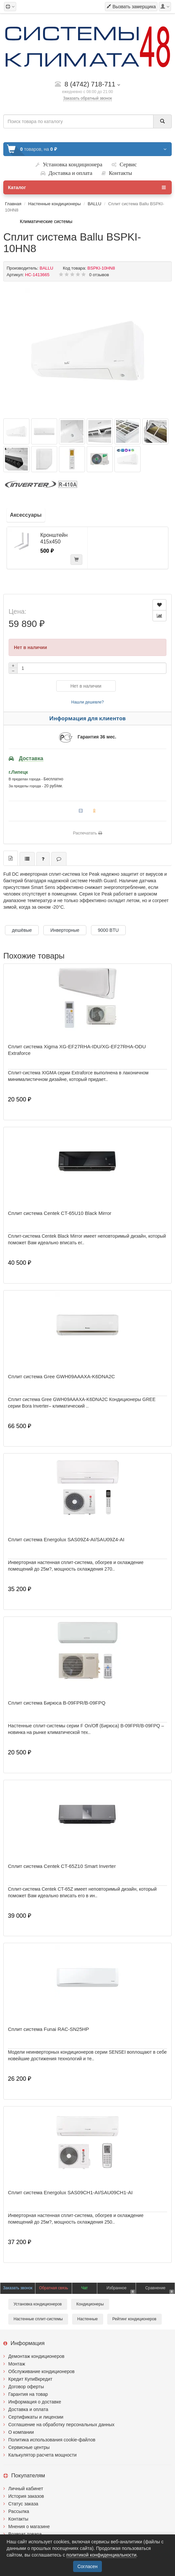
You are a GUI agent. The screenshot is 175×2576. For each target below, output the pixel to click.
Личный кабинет (25, 2488)
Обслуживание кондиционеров (41, 2371)
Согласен (87, 2566)
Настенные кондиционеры (54, 203)
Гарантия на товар (28, 2394)
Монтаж (16, 2363)
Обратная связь (53, 2288)
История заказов (26, 2496)
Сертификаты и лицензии (35, 2417)
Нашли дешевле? (87, 702)
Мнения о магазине (29, 2526)
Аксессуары (26, 515)
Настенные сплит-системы (38, 2319)
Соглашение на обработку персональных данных (61, 2424)
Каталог (87, 187)
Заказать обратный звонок (87, 98)
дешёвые (22, 930)
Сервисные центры (29, 2447)
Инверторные (64, 930)
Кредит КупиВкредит (30, 2379)
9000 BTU (108, 930)
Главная (13, 203)
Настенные (87, 2319)
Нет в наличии (86, 686)
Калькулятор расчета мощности (42, 2455)
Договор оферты (26, 2386)
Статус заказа (23, 2503)
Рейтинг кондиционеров (134, 2319)
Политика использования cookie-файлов (51, 2439)
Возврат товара (25, 2534)
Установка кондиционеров (38, 2304)
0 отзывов (99, 274)
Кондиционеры (90, 2304)
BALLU (94, 203)
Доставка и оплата (28, 2409)
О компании (21, 2432)
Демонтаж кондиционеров (36, 2356)
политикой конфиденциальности (101, 2555)
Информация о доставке (34, 2401)
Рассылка (18, 2511)
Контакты (18, 2519)
